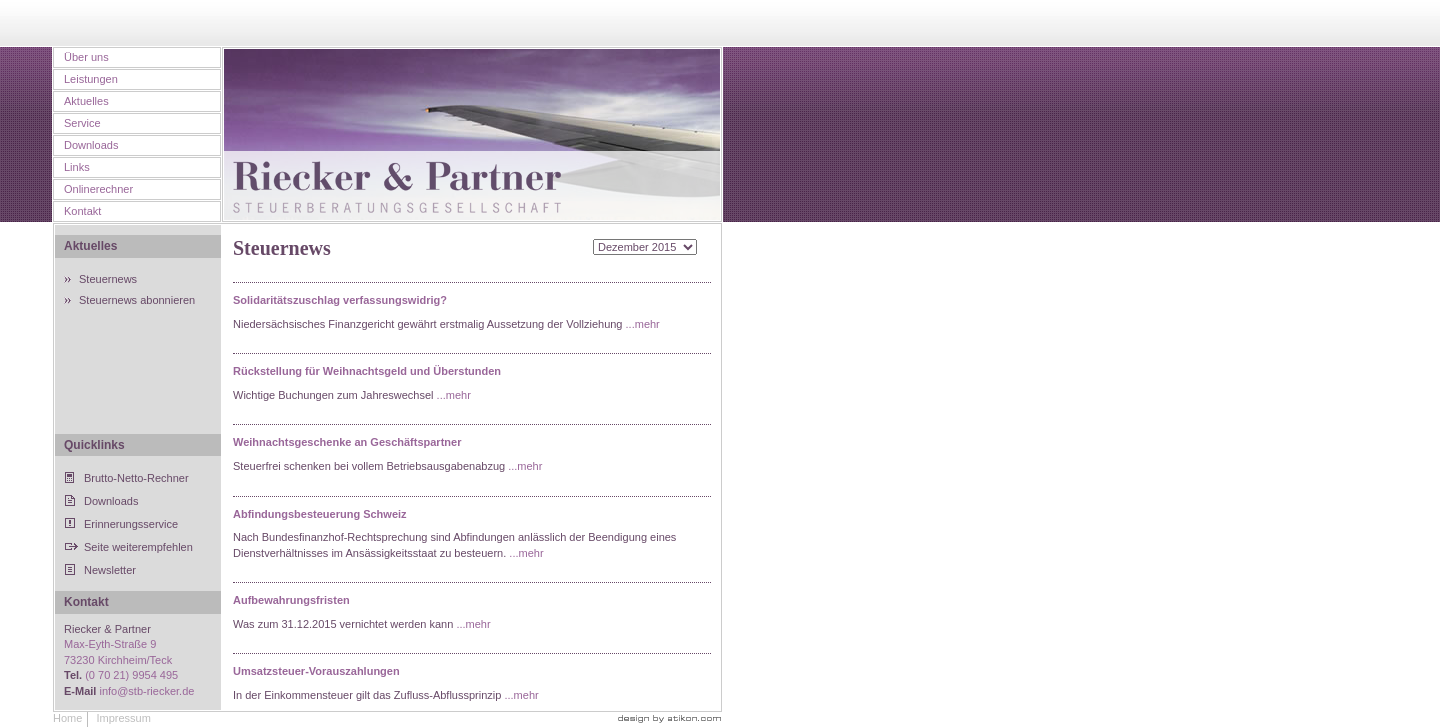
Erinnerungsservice (131, 524)
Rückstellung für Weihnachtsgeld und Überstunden (367, 371)
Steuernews (108, 279)
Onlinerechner (98, 189)
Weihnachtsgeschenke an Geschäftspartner (347, 442)
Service (82, 123)
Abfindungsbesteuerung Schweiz (320, 514)
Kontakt (82, 211)
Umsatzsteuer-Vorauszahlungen (316, 671)
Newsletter (110, 570)
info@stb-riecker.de (146, 691)
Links (77, 167)
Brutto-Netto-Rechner (136, 478)
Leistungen (91, 79)
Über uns (86, 57)
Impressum (123, 718)
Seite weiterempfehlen (138, 547)
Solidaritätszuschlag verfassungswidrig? (340, 300)
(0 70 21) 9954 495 (131, 675)
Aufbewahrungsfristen (291, 600)
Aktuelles (86, 101)
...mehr (643, 324)
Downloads (91, 145)
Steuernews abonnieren (137, 300)
